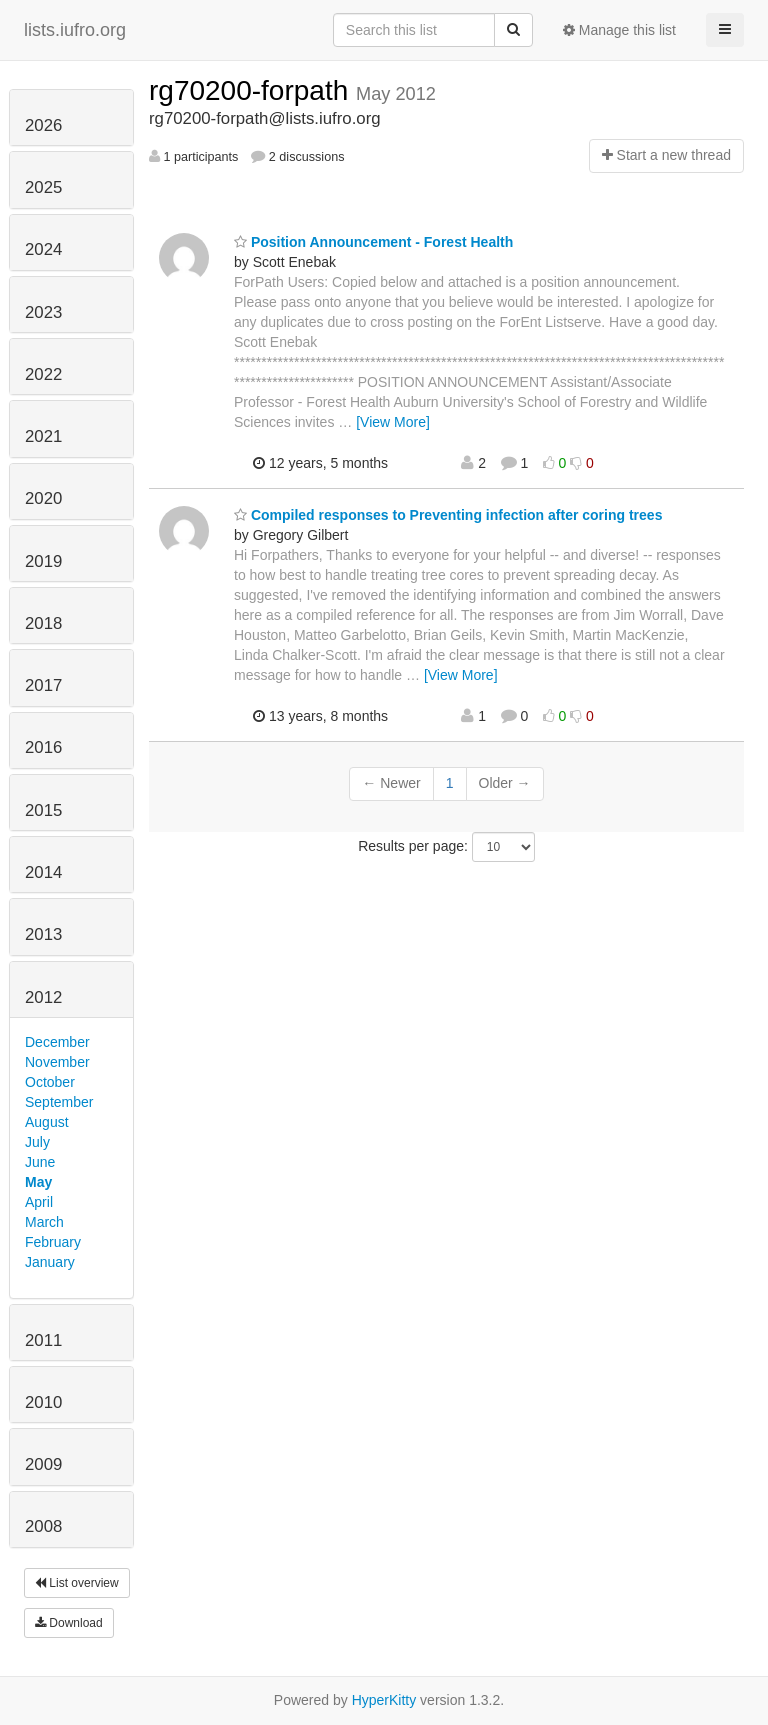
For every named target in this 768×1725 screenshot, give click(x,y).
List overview (77, 1583)
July (37, 1142)
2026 (43, 125)
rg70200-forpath (252, 90)
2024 (43, 249)
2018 (43, 623)
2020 (43, 498)
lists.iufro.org (75, 30)
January (50, 1262)
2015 (43, 810)
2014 (43, 872)
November (57, 1062)
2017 (43, 685)
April (39, 1202)
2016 (43, 747)
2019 (43, 561)
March (44, 1222)
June (40, 1162)
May (38, 1182)
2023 (43, 312)
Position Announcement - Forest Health (373, 242)
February (53, 1242)
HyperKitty (384, 1700)
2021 (43, 436)
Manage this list (619, 30)
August (47, 1122)
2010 (43, 1402)
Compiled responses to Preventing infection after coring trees (448, 515)
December (57, 1042)
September (59, 1102)
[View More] (393, 422)
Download (69, 1623)
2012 (43, 997)
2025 (43, 187)
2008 (43, 1526)
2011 (43, 1340)
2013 (43, 934)
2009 (43, 1464)
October (50, 1082)
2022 (43, 374)
